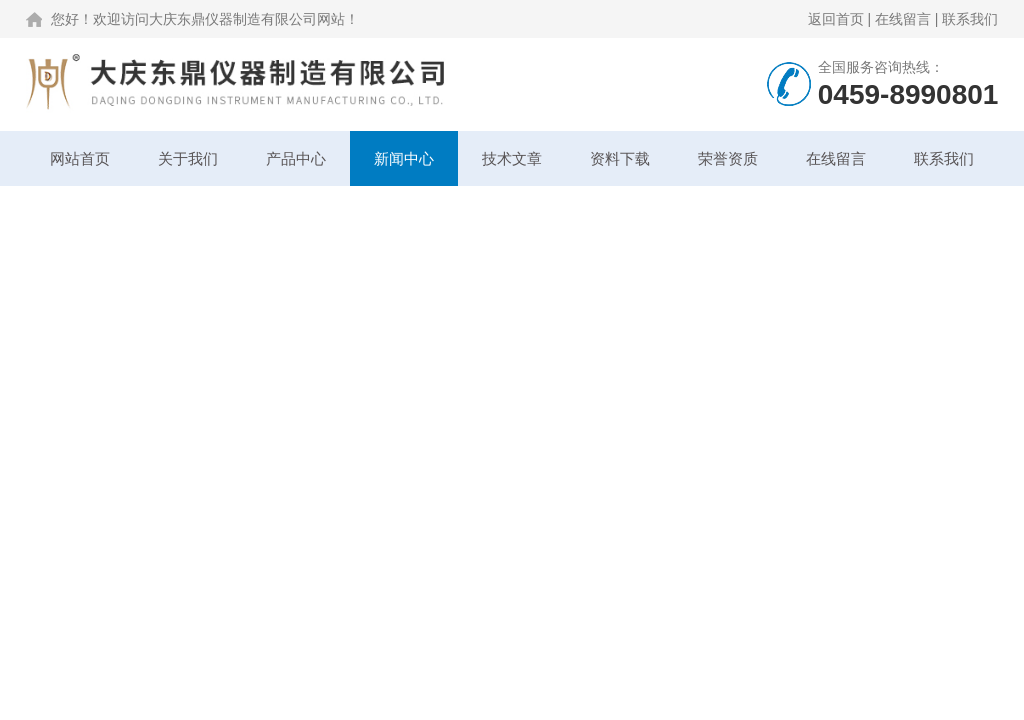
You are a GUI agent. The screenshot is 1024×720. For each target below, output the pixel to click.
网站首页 (80, 158)
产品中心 (296, 158)
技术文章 (512, 158)
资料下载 (620, 158)
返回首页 (836, 19)
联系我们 (970, 19)
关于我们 (188, 158)
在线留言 (903, 19)
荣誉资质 (728, 158)
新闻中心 (404, 158)
